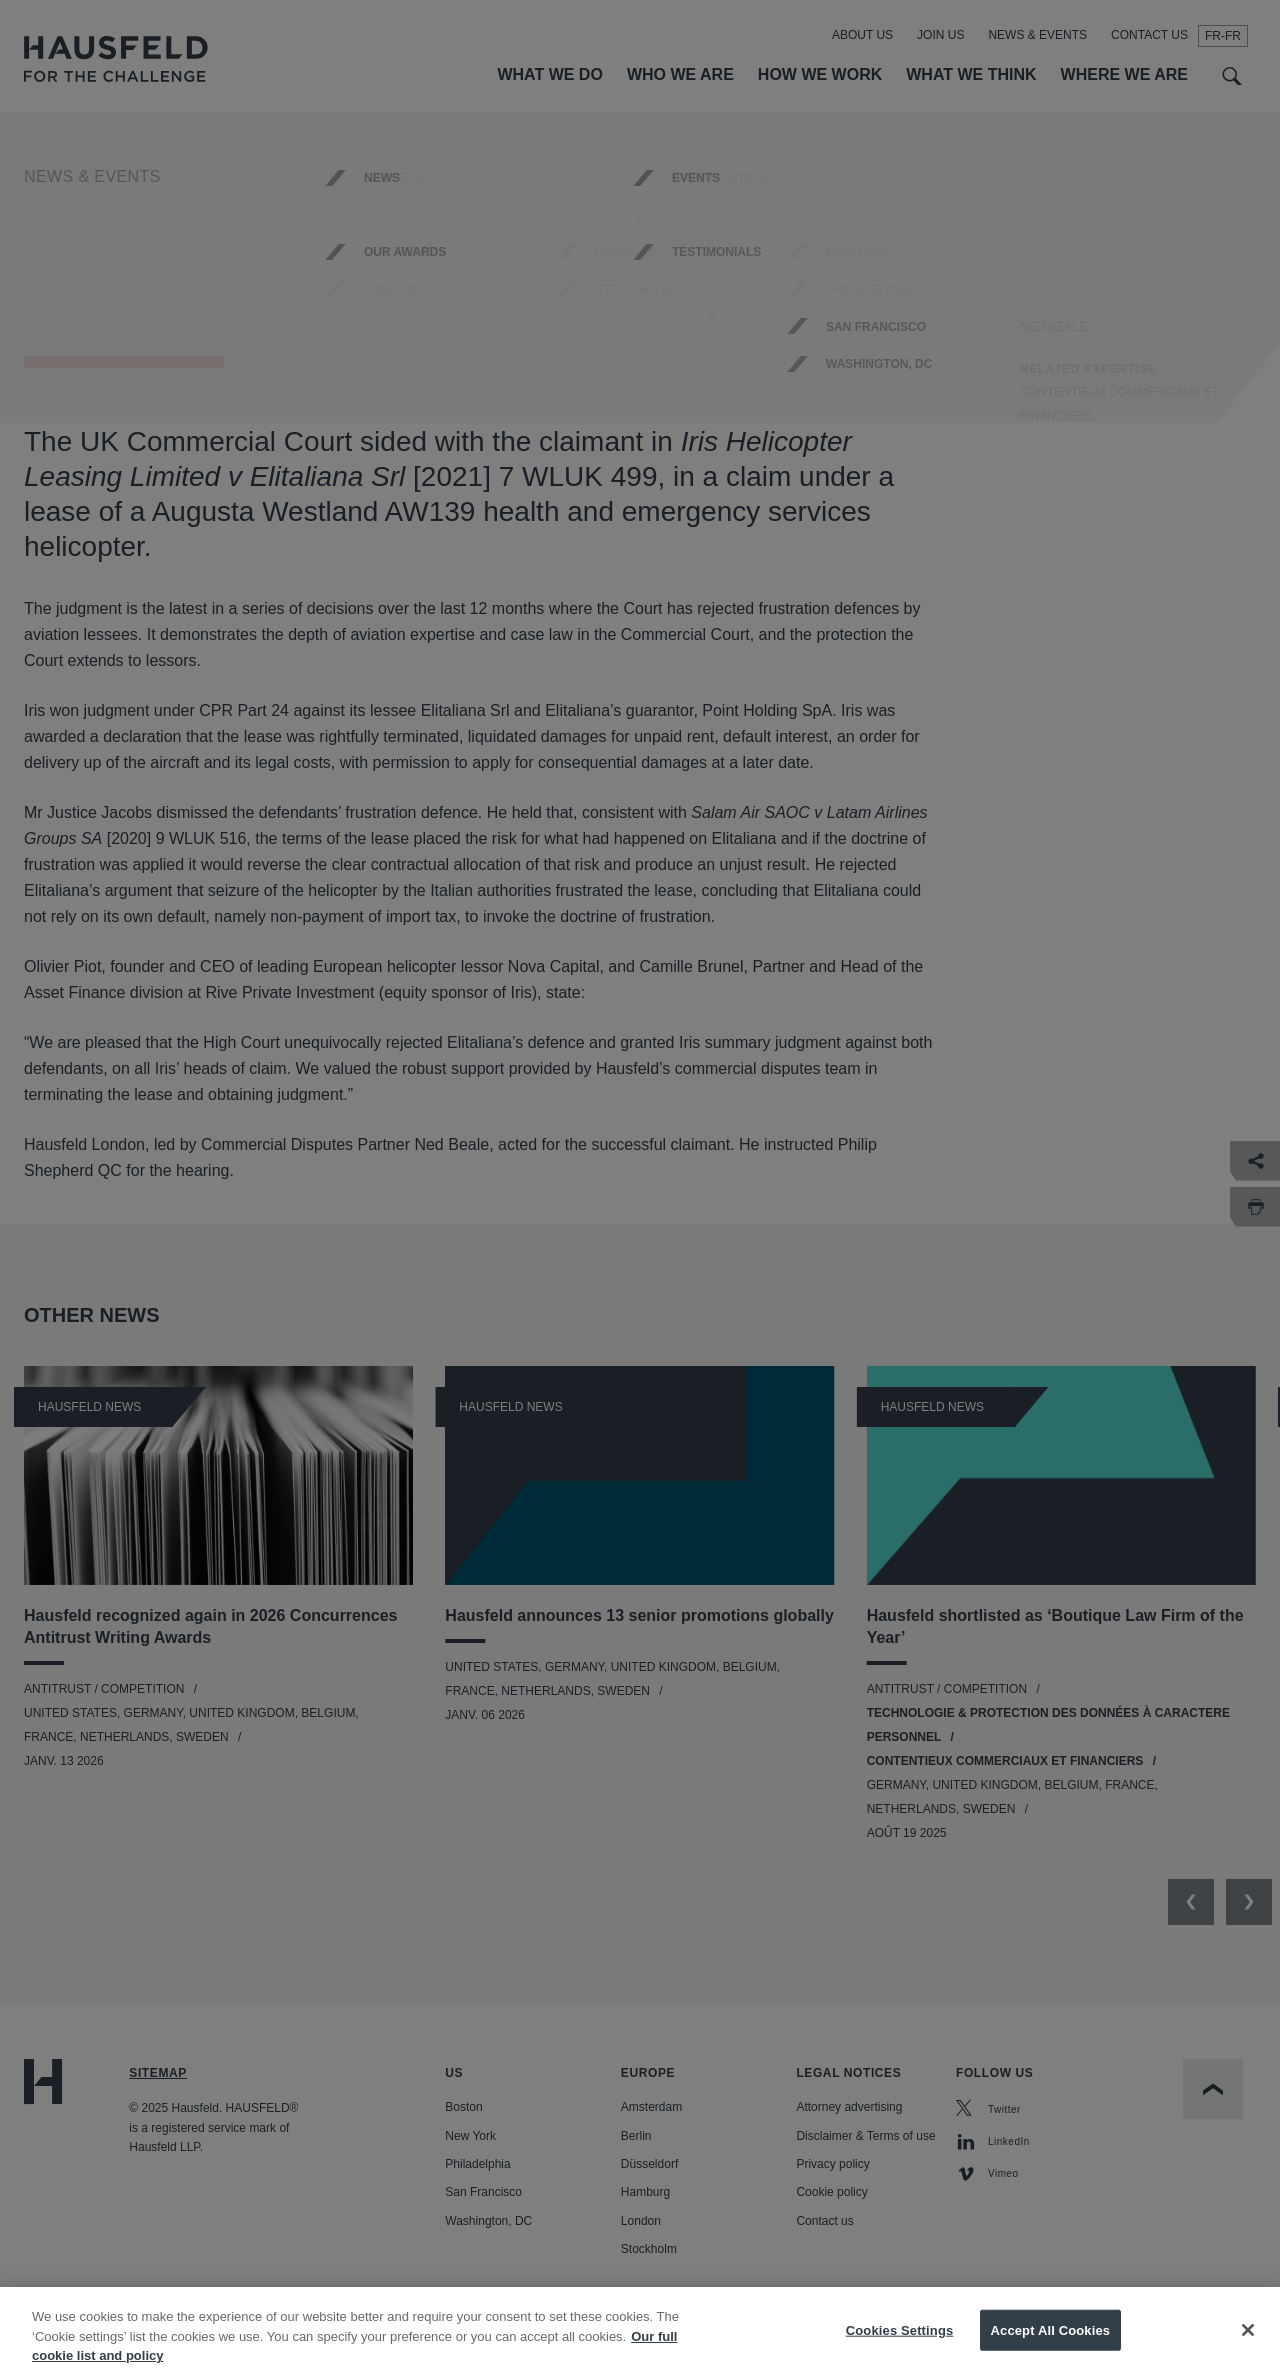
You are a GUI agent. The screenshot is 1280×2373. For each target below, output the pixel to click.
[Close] (1248, 2342)
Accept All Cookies (1051, 2342)
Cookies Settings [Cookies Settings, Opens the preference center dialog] (900, 2342)
